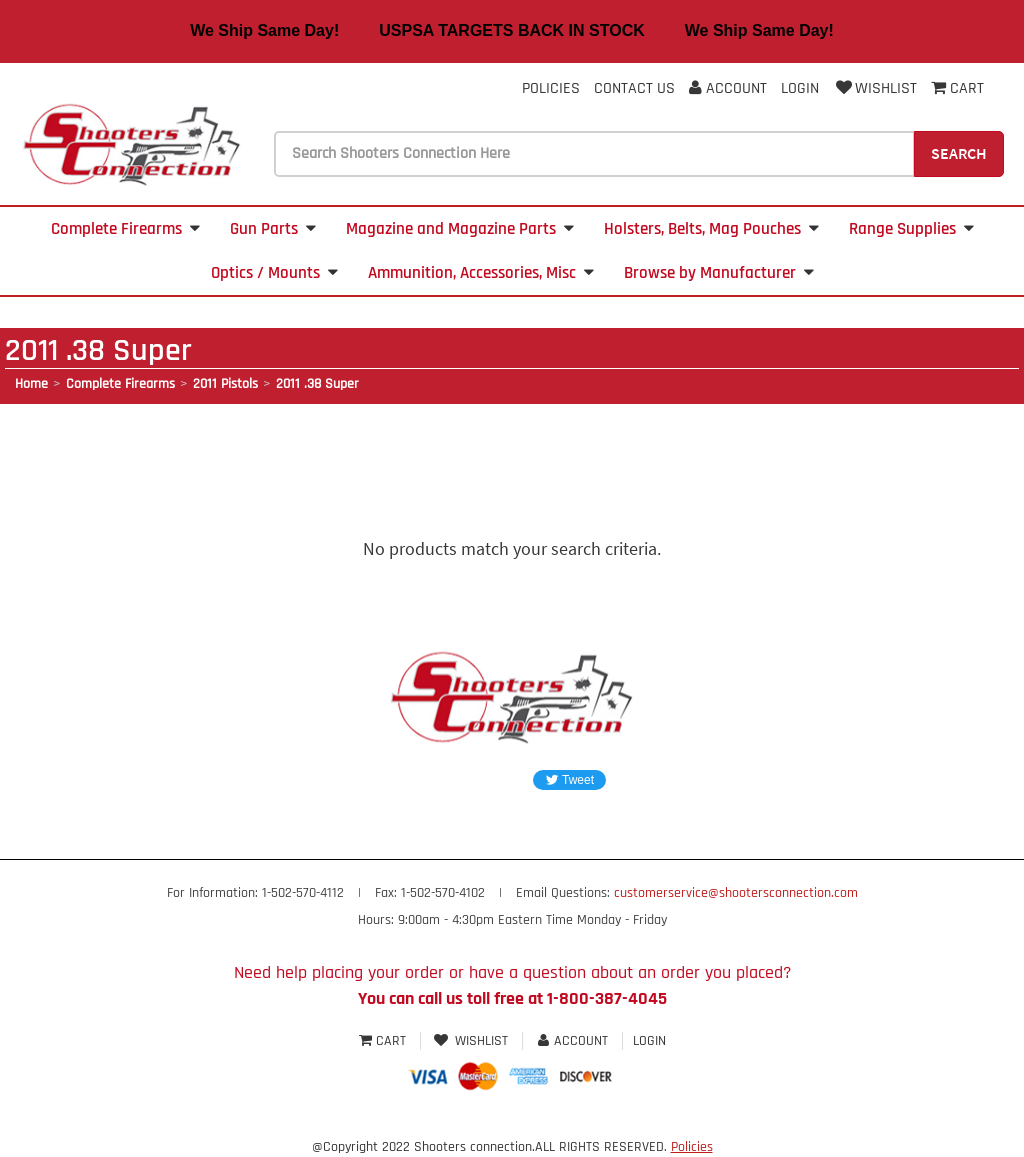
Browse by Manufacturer (719, 273)
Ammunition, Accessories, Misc (481, 273)
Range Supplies (911, 229)
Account (728, 88)
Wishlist (875, 88)
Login (800, 88)
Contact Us (634, 88)
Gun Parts (273, 229)
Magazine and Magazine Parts (460, 229)
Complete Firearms (125, 229)
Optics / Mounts (274, 273)
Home (31, 384)
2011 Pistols (225, 384)
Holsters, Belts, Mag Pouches (711, 229)
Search (959, 153)
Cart (384, 1041)
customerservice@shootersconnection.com (736, 893)
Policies (551, 88)
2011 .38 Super (317, 384)
